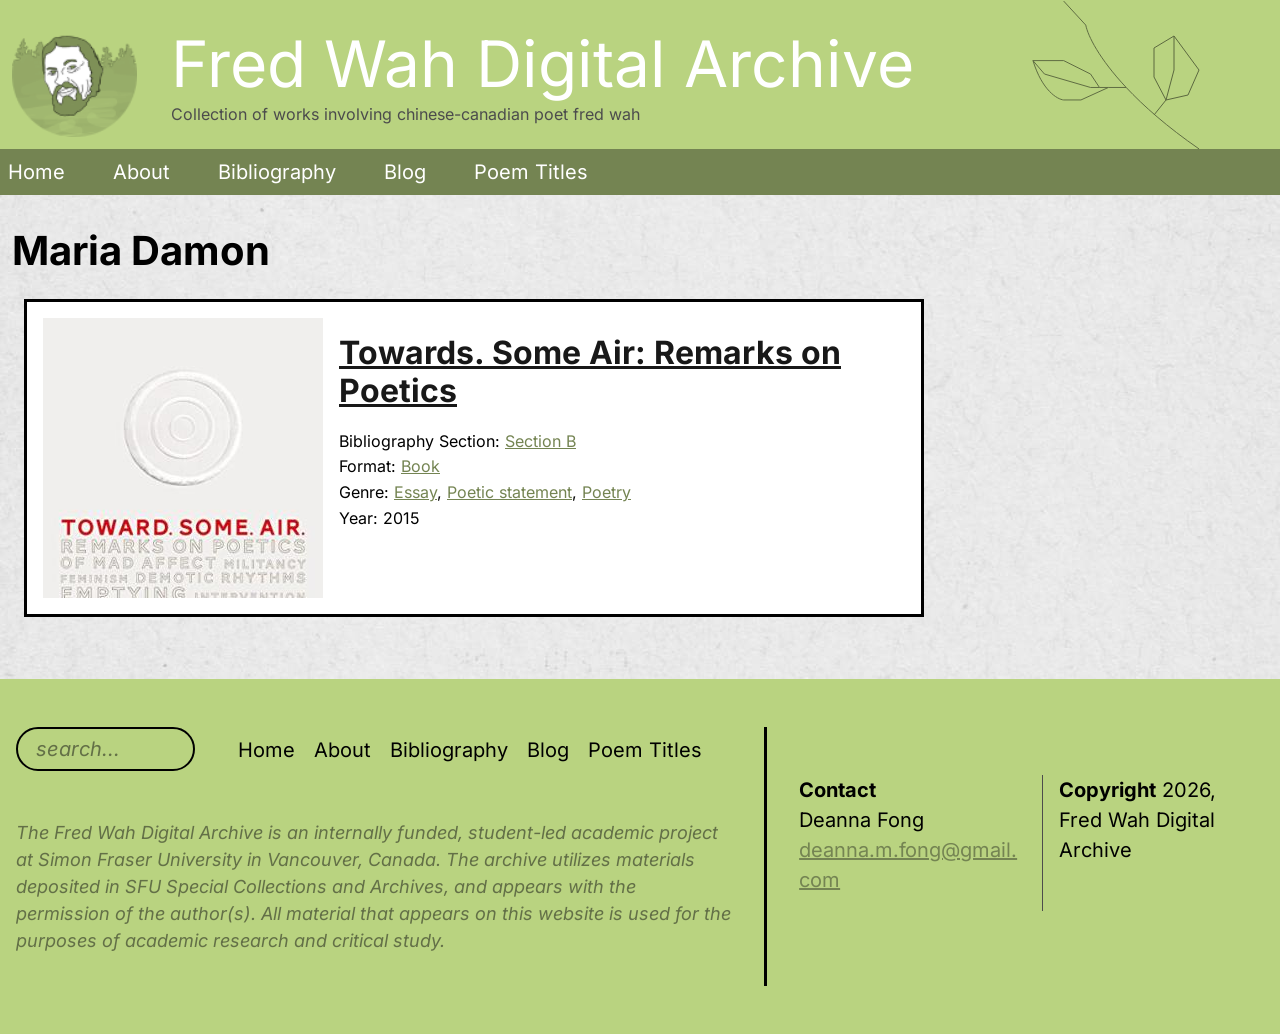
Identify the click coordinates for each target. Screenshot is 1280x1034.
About (141, 172)
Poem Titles (531, 172)
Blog (405, 172)
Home (36, 172)
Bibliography (277, 172)
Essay (415, 492)
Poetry (606, 492)
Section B (540, 441)
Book (420, 466)
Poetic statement (509, 492)
